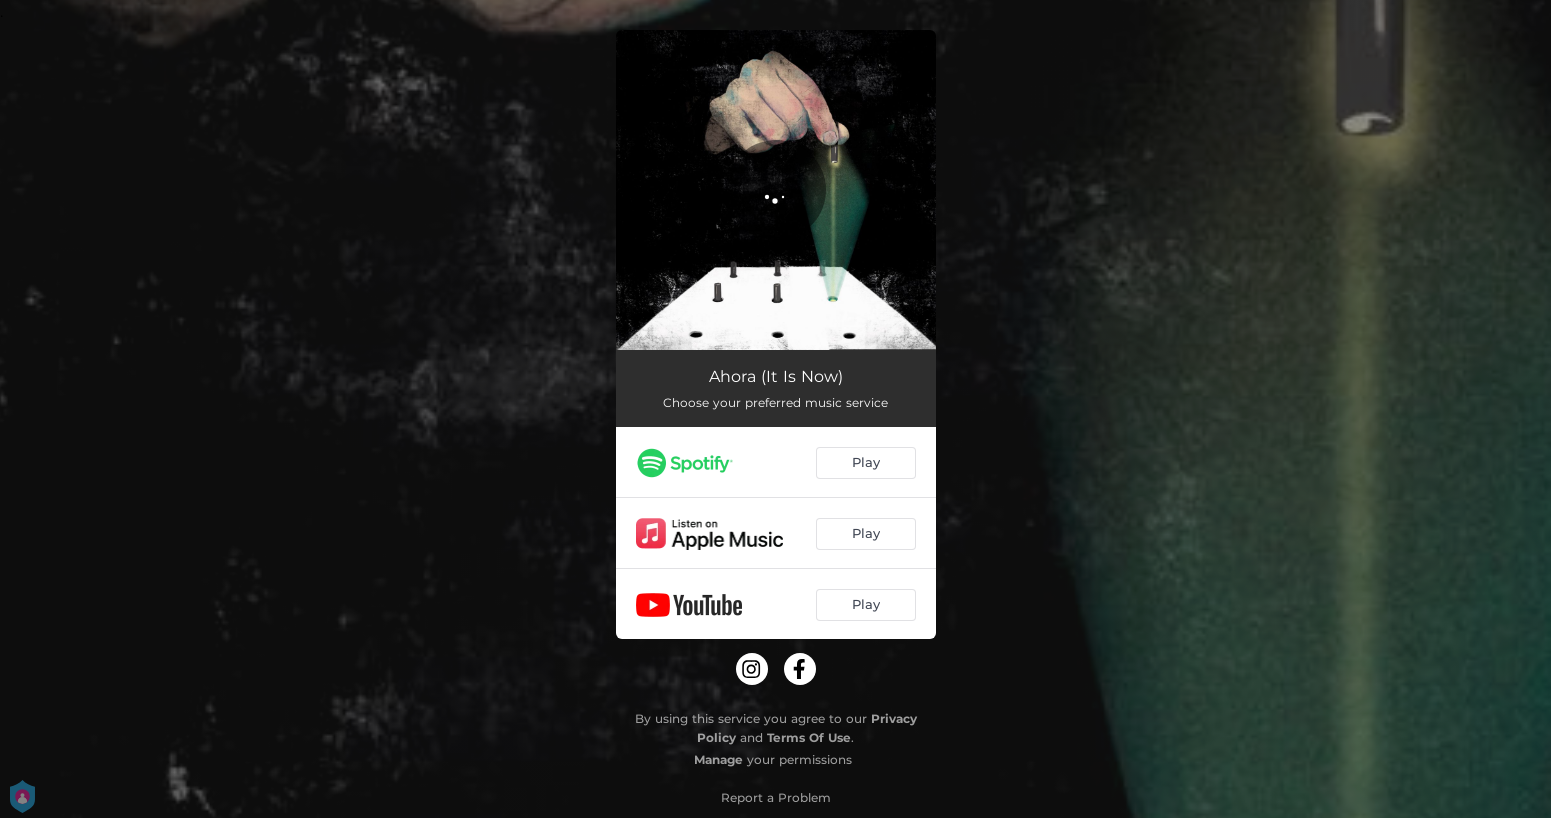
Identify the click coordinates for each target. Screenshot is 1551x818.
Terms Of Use (809, 737)
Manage (718, 759)
